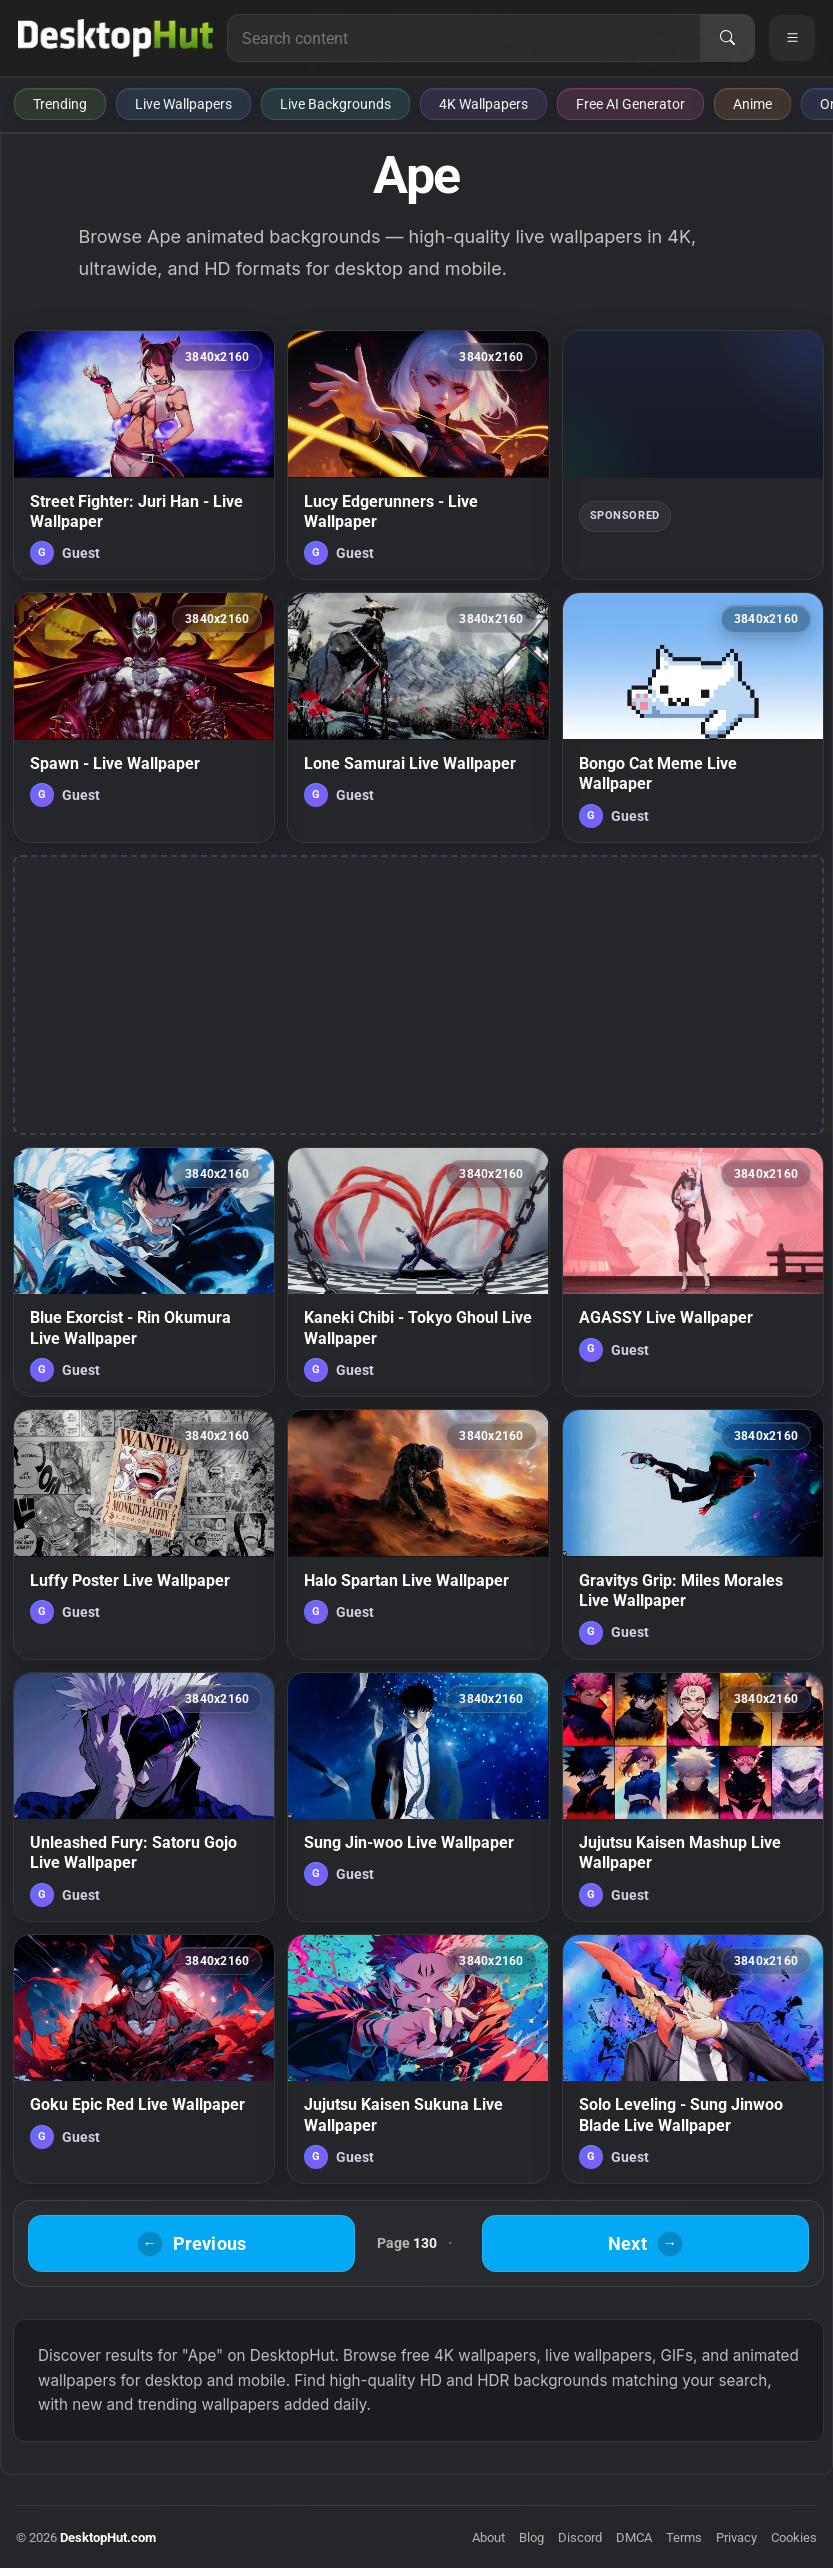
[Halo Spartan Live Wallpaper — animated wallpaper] (418, 1534)
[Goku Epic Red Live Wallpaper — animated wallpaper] (144, 2059)
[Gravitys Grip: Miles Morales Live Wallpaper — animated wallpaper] (693, 1534)
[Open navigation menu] (792, 38)
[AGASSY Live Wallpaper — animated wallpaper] (693, 1272)
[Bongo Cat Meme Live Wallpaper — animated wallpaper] (693, 717)
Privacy (736, 2537)
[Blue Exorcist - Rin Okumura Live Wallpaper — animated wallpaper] (144, 1272)
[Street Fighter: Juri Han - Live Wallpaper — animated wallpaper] (144, 455)
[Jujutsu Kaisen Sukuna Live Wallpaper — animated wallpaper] (418, 2059)
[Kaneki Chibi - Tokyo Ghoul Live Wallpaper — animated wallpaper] (418, 1272)
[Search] (727, 38)
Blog (531, 2537)
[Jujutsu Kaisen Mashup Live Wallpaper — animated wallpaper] (693, 1797)
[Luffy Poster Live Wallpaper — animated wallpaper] (144, 1534)
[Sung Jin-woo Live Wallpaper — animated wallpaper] (418, 1797)
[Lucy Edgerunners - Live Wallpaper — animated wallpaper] (418, 455)
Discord (580, 2537)
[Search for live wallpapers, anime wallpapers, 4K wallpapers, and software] (464, 38)
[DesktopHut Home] (115, 38)
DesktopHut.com (108, 2537)
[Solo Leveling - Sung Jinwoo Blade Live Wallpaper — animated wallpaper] (693, 2059)
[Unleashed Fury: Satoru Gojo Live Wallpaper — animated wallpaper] (144, 1797)
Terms (684, 2537)
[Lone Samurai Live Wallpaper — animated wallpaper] (418, 717)
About (488, 2537)
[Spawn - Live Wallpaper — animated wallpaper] (144, 717)
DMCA (634, 2537)
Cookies (794, 2537)
